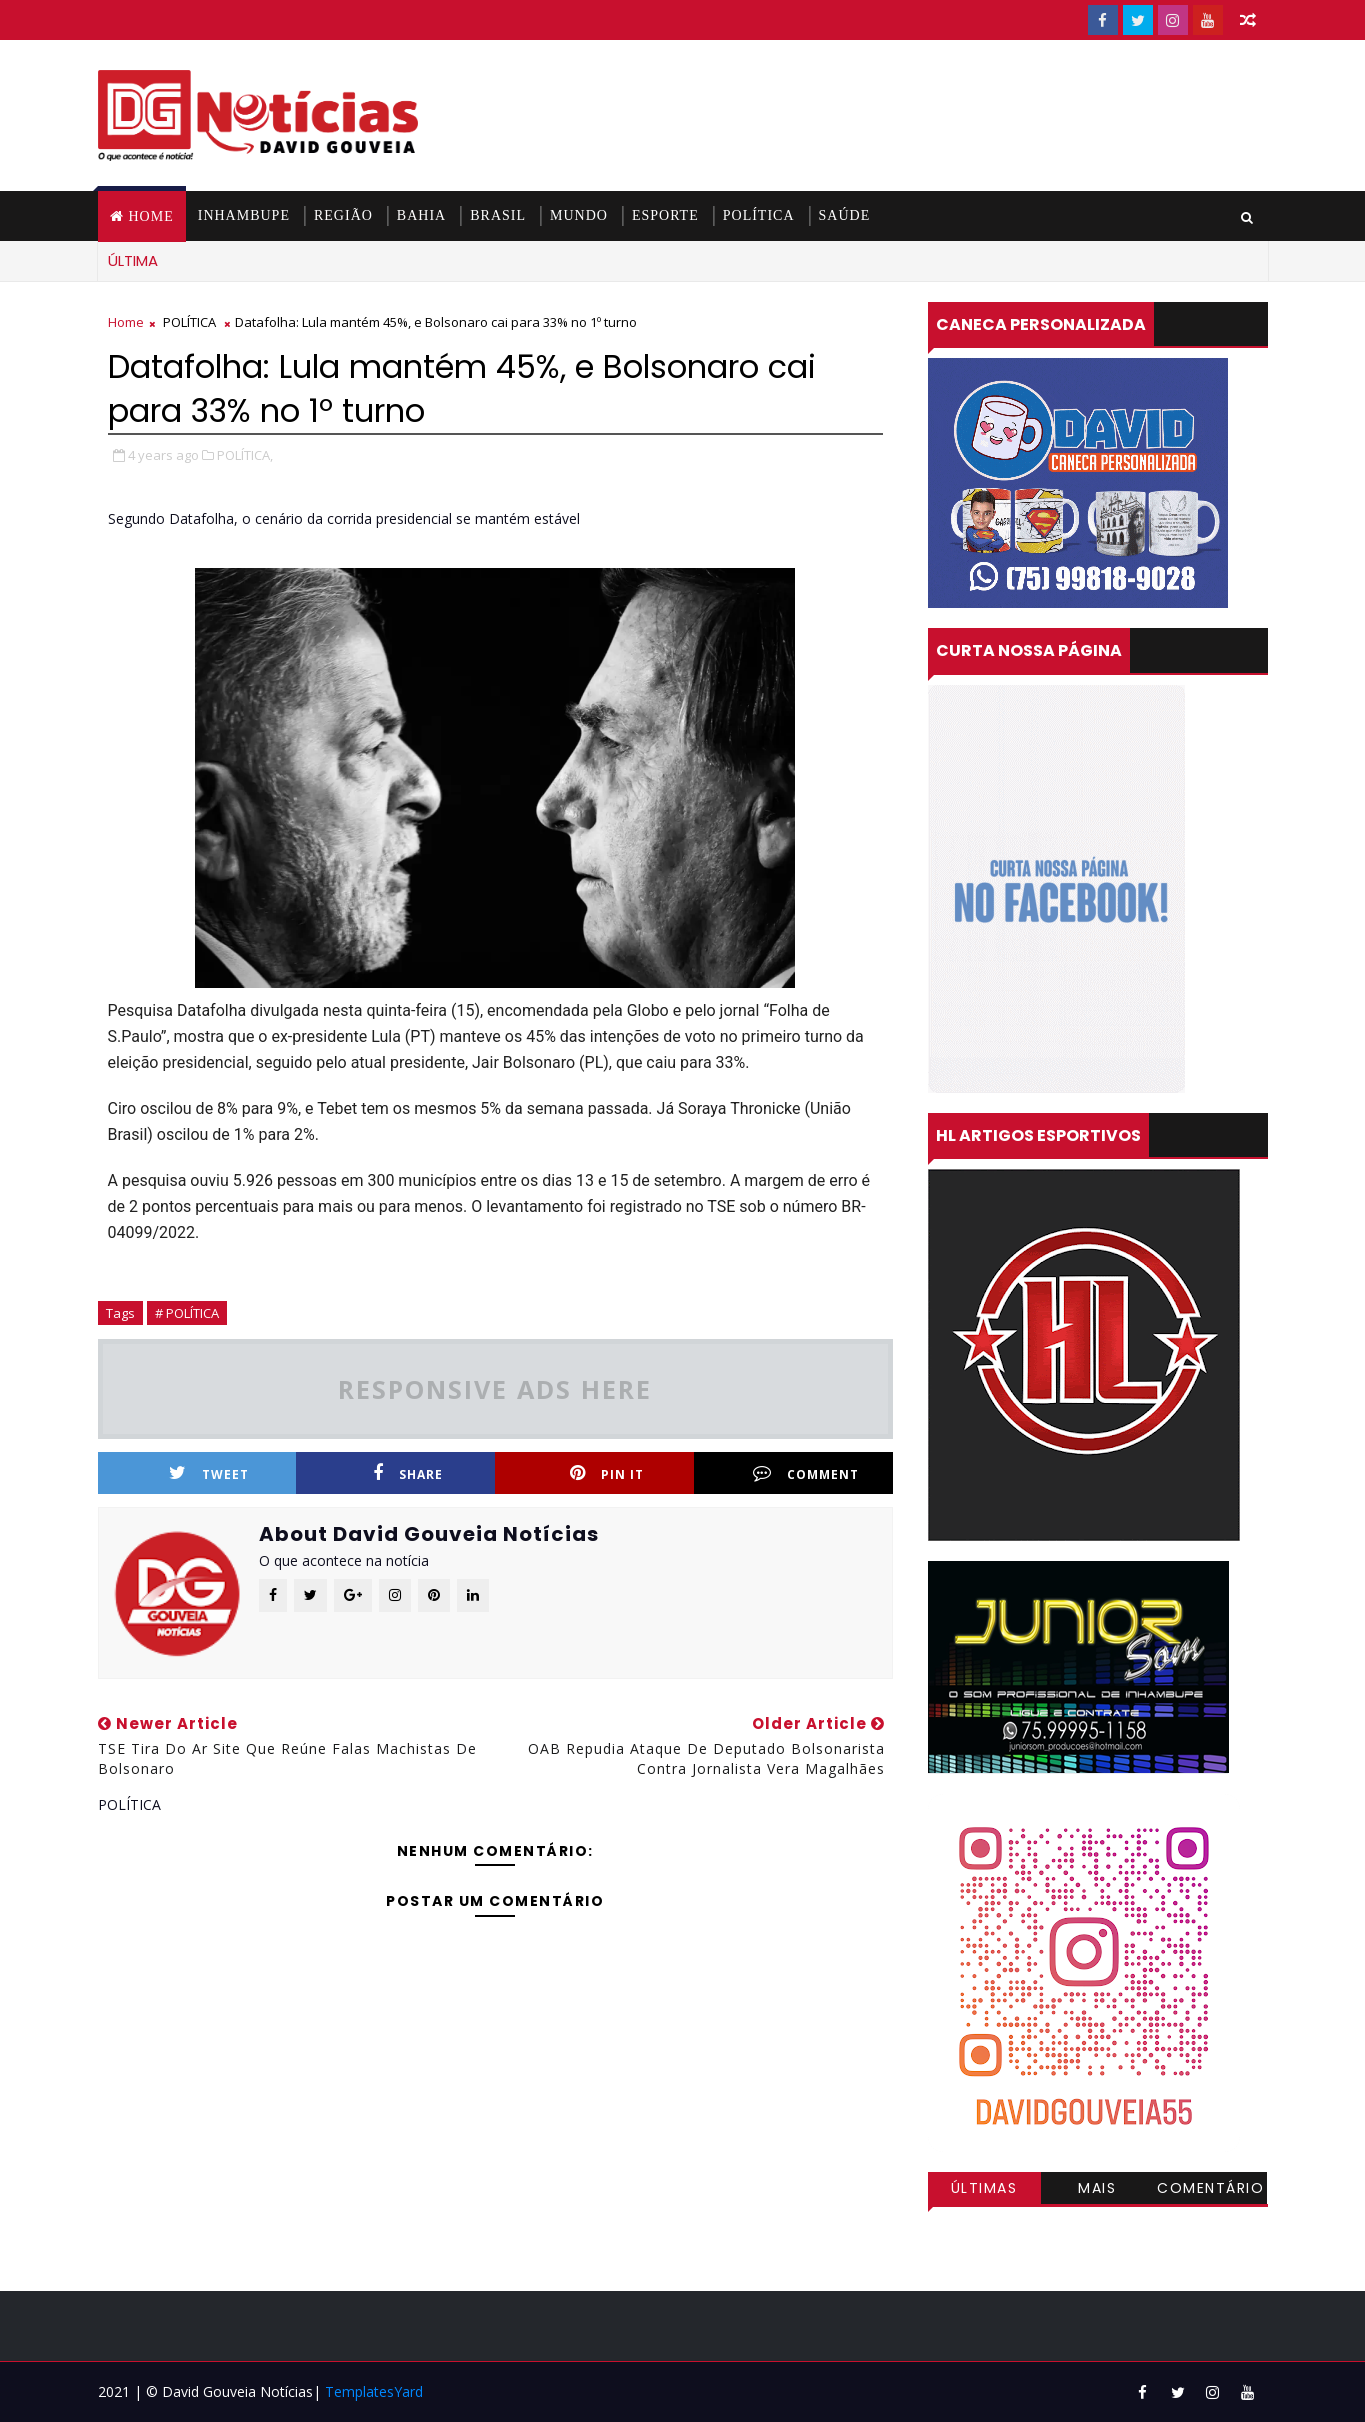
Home (151, 216)
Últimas (984, 2188)
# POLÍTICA (187, 1313)
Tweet (209, 1473)
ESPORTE (665, 215)
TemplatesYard (374, 2391)
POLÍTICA (759, 215)
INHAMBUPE (244, 215)
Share (408, 1473)
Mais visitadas (1098, 2191)
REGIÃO (343, 215)
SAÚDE (845, 215)
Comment (806, 1473)
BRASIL (498, 215)
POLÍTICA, (245, 455)
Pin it (607, 1473)
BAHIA (421, 215)
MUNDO (579, 215)
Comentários (1210, 2191)
